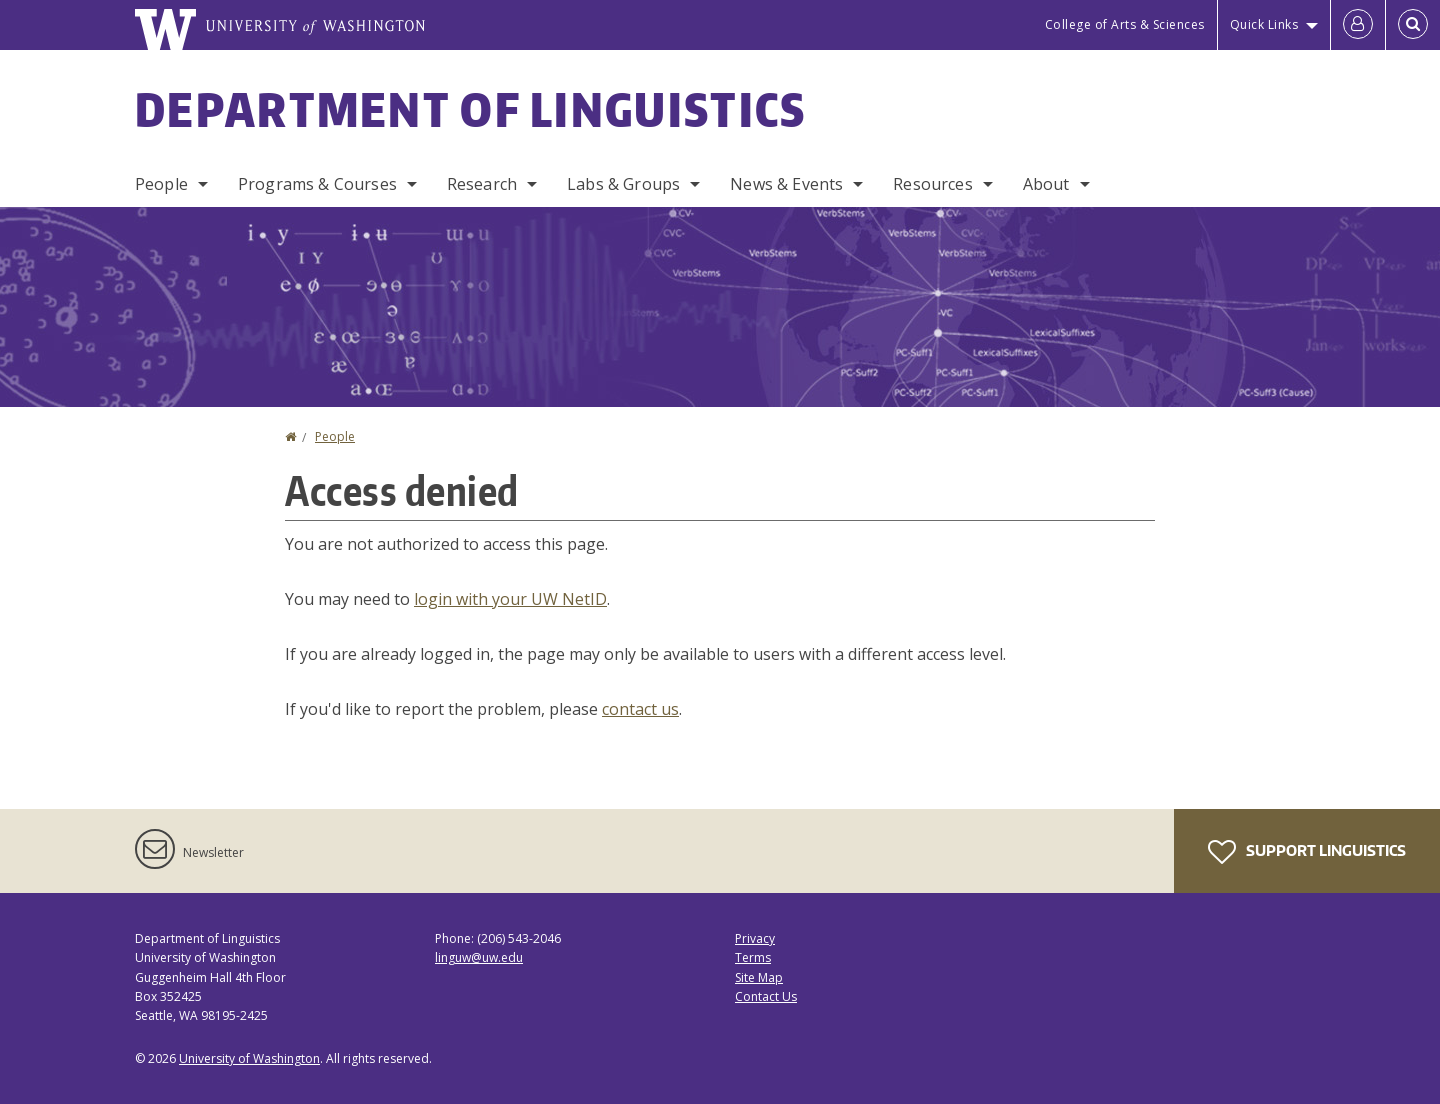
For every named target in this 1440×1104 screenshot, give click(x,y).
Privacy (755, 938)
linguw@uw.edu (479, 957)
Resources (932, 184)
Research (482, 184)
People (161, 184)
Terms (753, 957)
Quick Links (1264, 24)
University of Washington (249, 1058)
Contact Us (766, 996)
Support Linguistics (1307, 852)
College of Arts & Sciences (1125, 24)
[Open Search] (1413, 25)
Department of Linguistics (471, 109)
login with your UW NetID (510, 599)
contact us (640, 709)
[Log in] (1358, 25)
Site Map (759, 977)
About (1046, 184)
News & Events (786, 184)
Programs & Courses (317, 184)
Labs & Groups (623, 184)
